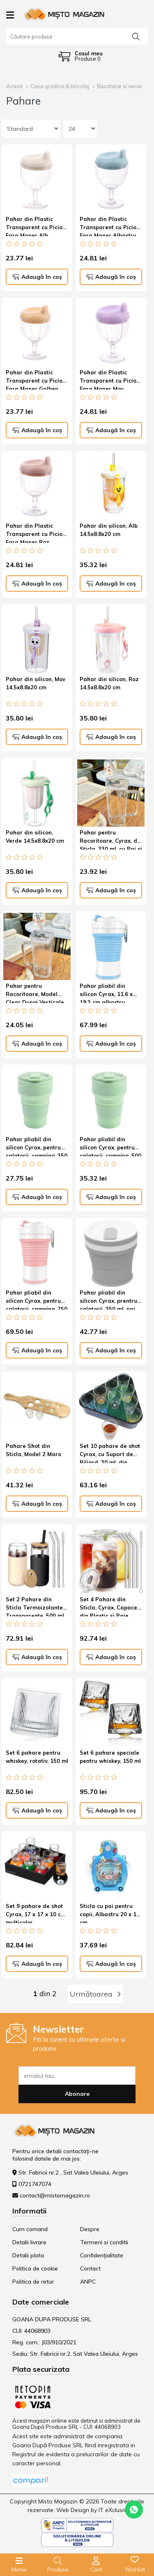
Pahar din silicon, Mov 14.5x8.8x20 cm (35, 683)
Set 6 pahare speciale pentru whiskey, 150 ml (110, 1756)
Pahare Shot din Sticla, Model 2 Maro (33, 1450)
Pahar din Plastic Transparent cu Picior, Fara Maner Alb (36, 226)
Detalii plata (28, 2255)
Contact (90, 2268)
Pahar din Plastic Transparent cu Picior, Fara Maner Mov (110, 379)
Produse (58, 2569)
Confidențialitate (101, 2255)
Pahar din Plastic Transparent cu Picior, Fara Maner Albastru (110, 226)
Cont (96, 2569)
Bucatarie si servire (121, 86)
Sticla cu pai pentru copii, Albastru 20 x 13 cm (110, 1913)
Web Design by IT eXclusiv (91, 2510)
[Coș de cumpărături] (80, 56)
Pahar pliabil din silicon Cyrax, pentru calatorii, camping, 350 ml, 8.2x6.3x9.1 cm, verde (36, 1146)
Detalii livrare (29, 2242)
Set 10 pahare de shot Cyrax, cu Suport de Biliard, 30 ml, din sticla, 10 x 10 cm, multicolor (110, 1453)
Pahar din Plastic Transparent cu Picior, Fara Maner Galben (36, 379)
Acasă (14, 86)
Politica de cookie (35, 2268)
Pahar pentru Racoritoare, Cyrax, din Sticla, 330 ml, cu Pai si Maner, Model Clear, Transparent (111, 839)
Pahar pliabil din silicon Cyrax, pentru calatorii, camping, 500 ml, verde (110, 1146)
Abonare (77, 2093)
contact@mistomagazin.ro (55, 2195)
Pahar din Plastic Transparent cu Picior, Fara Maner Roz (36, 532)
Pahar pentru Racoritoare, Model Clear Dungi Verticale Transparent (35, 993)
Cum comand (30, 2229)
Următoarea (95, 1994)
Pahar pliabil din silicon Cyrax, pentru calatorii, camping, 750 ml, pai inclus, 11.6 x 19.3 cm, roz (36, 1299)
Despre (89, 2229)
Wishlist (135, 2569)
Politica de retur (33, 2281)
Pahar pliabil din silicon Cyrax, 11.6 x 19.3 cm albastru (106, 993)
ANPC (88, 2281)
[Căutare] (136, 36)
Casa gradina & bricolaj (59, 86)
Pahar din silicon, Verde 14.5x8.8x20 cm (35, 836)
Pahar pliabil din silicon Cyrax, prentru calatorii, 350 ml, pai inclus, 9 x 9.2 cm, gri (108, 1299)
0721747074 (34, 2184)
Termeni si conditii (104, 2242)
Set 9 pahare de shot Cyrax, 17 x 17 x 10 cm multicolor (36, 1913)
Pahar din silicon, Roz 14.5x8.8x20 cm (109, 683)
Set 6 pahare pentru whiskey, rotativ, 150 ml (37, 1756)
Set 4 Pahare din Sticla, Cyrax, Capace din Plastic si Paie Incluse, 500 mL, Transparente (108, 1606)
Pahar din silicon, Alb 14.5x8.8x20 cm (109, 529)
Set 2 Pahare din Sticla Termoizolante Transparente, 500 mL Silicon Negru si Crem (35, 1606)
